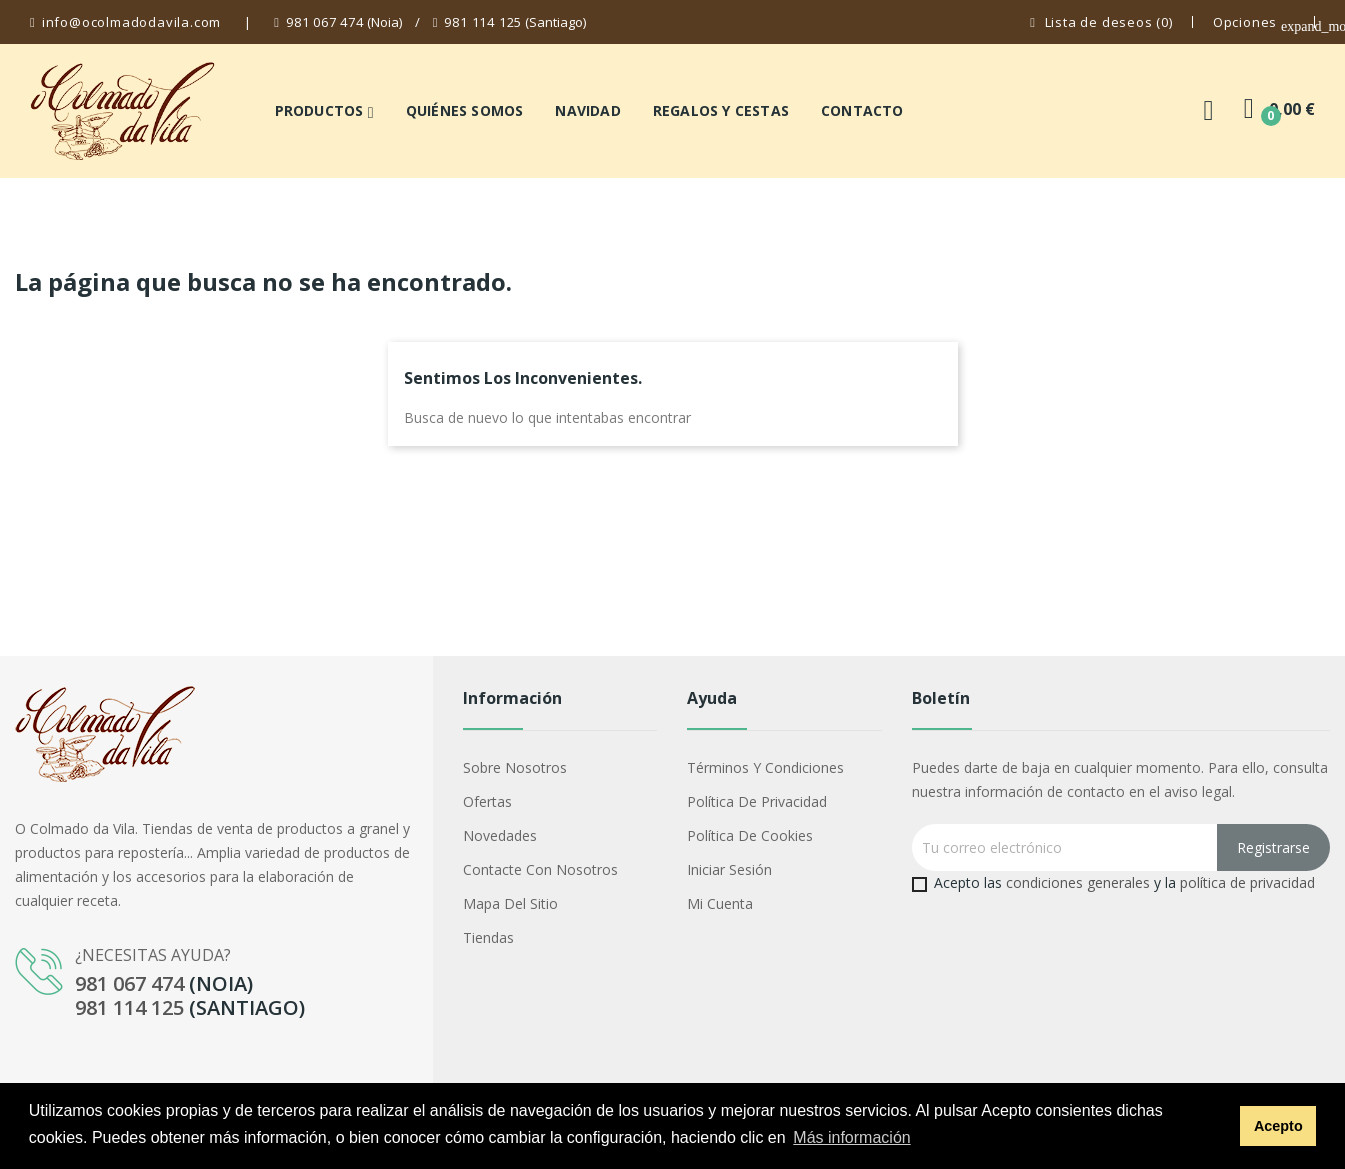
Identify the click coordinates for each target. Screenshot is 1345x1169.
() (1101, 22)
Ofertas (487, 801)
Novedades (500, 835)
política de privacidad (1247, 882)
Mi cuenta (720, 903)
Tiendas (488, 937)
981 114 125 (483, 22)
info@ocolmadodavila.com (131, 22)
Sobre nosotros (515, 767)
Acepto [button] (1278, 1126)
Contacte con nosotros (540, 869)
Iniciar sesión (729, 869)
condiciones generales (1078, 882)
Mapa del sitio (510, 903)
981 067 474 (325, 22)
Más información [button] (851, 1137)
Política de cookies (750, 835)
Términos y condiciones (765, 767)
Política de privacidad (757, 801)
